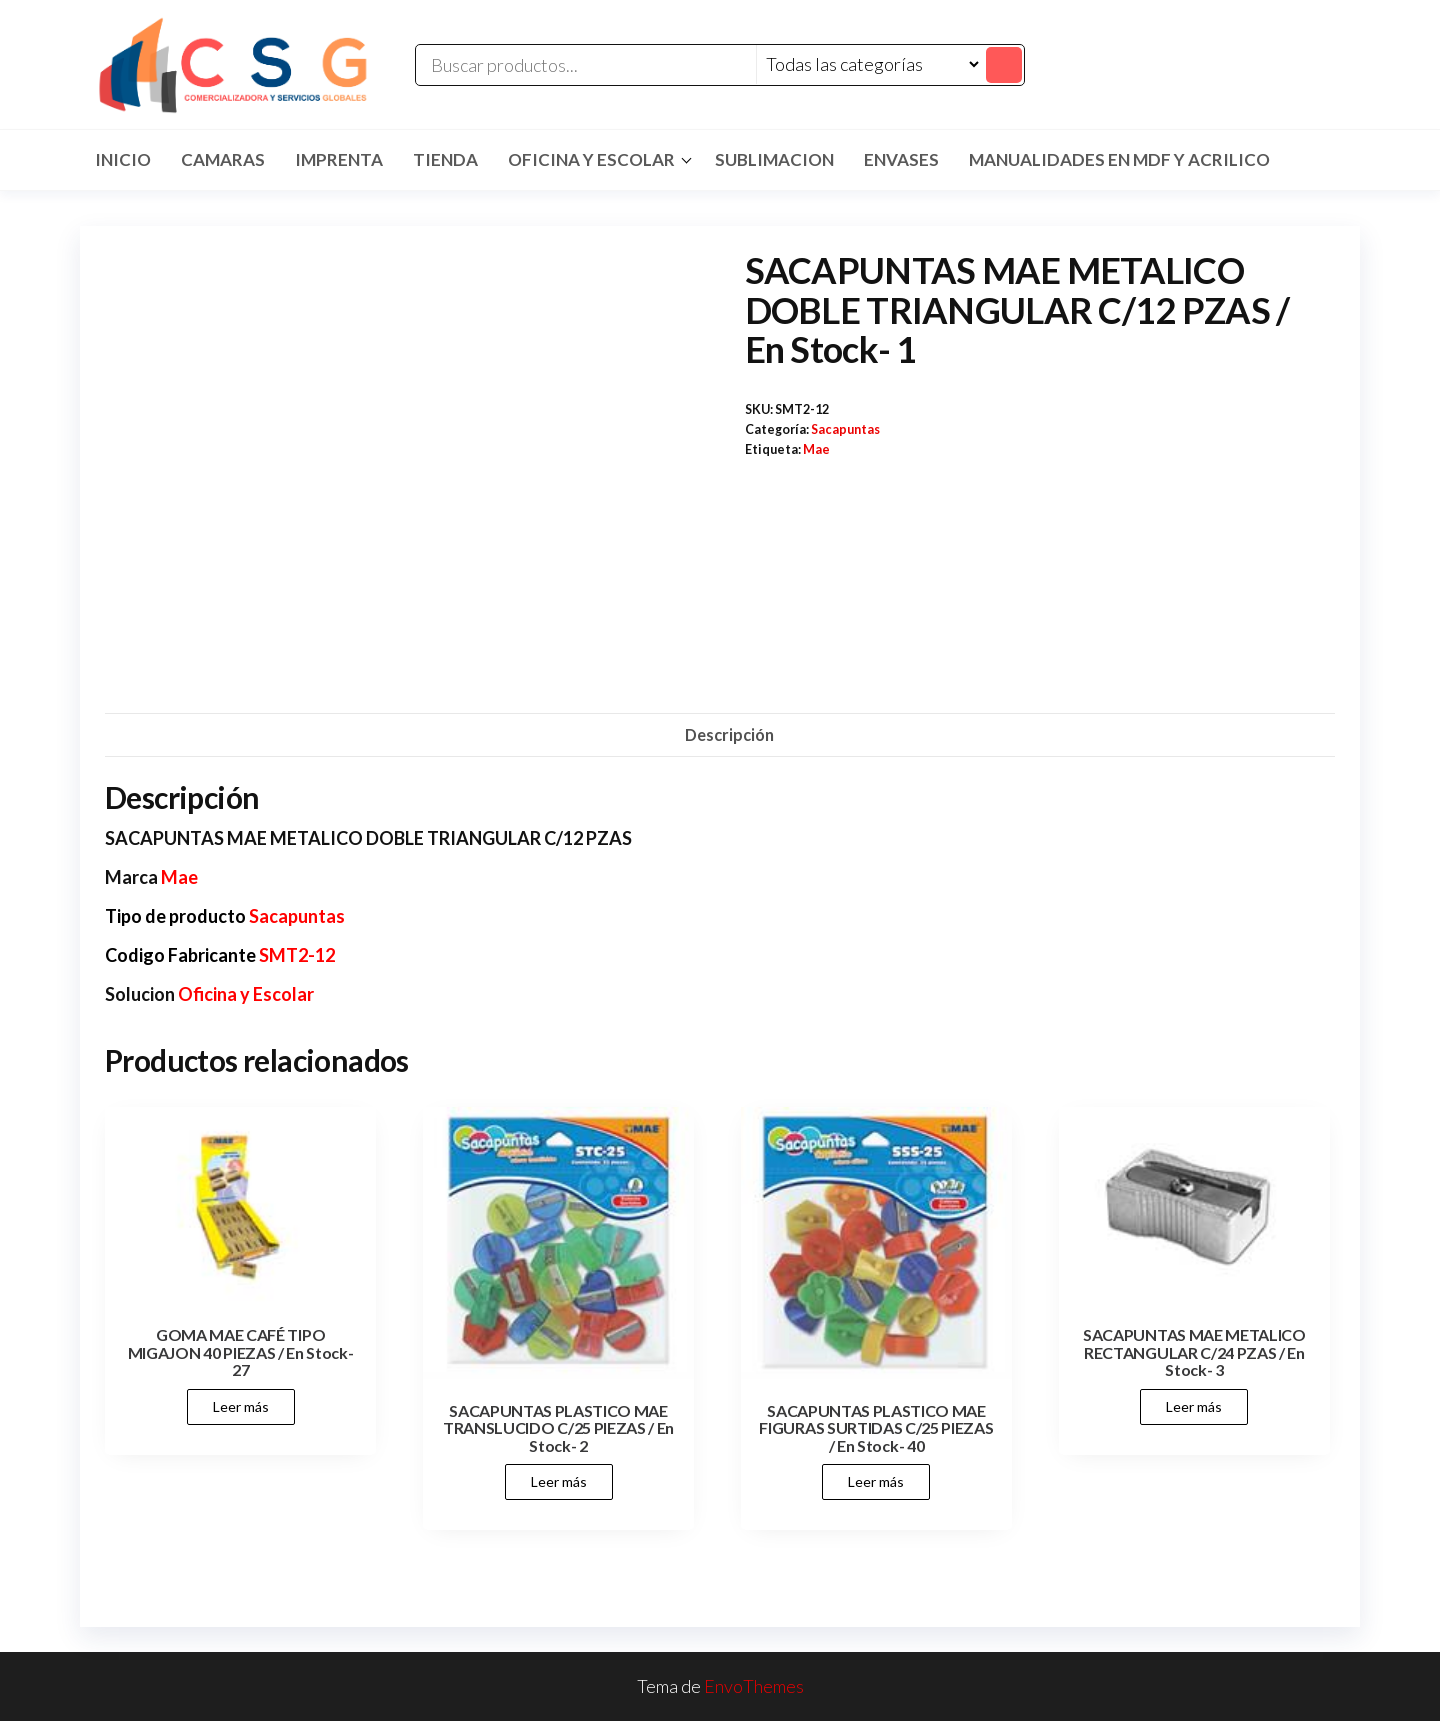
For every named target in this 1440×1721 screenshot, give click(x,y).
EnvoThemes (754, 1686)
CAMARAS (223, 159)
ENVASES (901, 159)
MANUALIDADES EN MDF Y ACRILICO (1119, 159)
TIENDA (445, 159)
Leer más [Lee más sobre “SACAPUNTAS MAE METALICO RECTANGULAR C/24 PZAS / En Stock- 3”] (1194, 1406)
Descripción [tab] (729, 734)
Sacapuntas (845, 429)
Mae (816, 449)
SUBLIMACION (774, 159)
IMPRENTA (339, 159)
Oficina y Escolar (591, 159)
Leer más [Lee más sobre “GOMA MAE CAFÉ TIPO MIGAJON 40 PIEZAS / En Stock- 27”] (241, 1406)
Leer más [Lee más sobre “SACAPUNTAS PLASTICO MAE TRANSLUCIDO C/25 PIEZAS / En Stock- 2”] (559, 1481)
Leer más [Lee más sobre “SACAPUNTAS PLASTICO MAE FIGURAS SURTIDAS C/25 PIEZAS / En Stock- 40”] (876, 1481)
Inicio (123, 159)
